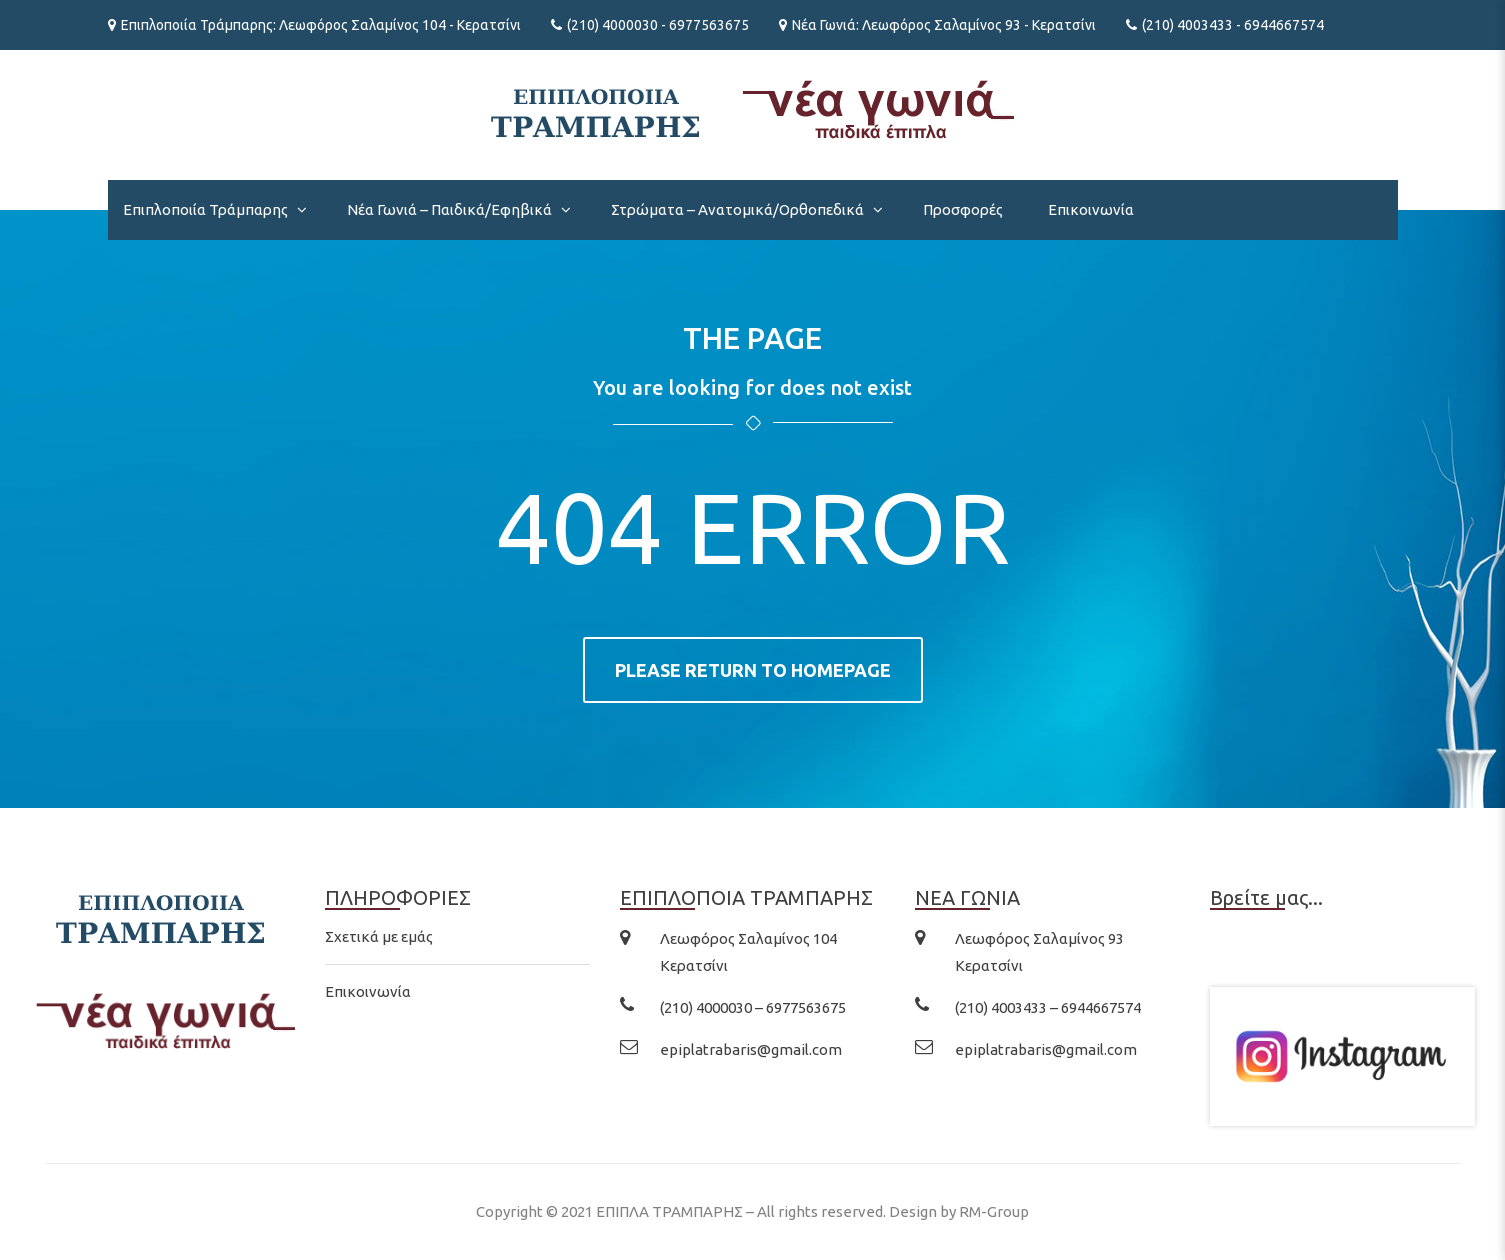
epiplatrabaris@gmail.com (751, 1049)
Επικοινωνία (1091, 209)
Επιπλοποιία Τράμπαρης (205, 209)
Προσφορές (963, 209)
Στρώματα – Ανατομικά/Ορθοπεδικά (737, 209)
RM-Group (994, 1211)
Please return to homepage (753, 670)
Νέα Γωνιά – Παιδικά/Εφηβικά (449, 209)
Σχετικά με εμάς (379, 936)
